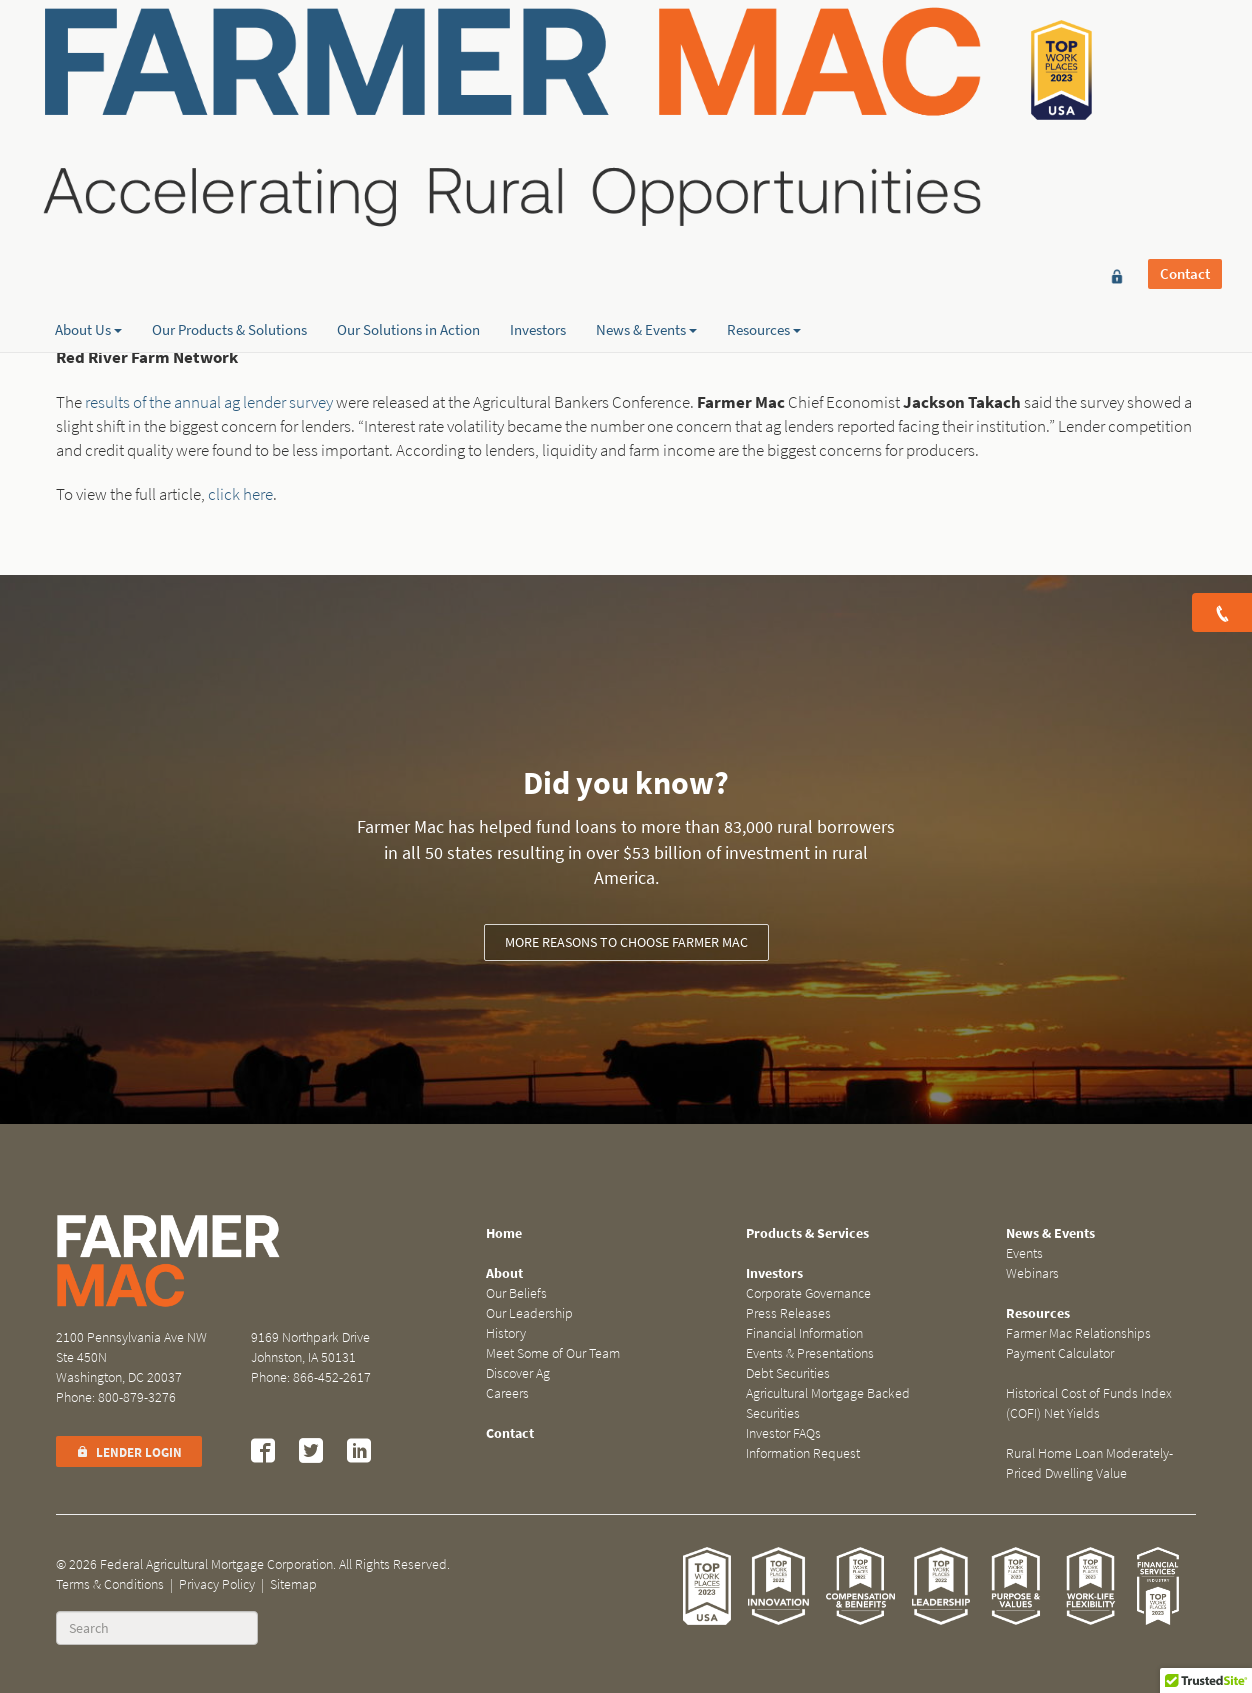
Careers (507, 1393)
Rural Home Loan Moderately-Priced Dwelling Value (1089, 1463)
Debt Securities (788, 1373)
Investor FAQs (783, 1433)
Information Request (803, 1453)
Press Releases (788, 1313)
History (506, 1333)
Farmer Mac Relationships (1078, 1333)
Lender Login (129, 1452)
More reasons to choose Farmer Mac (626, 942)
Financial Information (804, 1333)
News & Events (646, 211)
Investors (538, 211)
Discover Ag (518, 1373)
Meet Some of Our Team (553, 1353)
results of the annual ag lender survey (209, 402)
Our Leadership (529, 1313)
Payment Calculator (1060, 1353)
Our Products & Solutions (229, 211)
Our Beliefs (516, 1293)
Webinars (1032, 1273)
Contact (1185, 47)
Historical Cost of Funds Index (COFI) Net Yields (1089, 1403)
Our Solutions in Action (408, 211)
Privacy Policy (217, 1584)
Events (1024, 1253)
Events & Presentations (810, 1353)
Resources (764, 211)
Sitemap (293, 1584)
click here (240, 494)
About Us (88, 211)
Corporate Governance (808, 1293)
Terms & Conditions (110, 1584)
